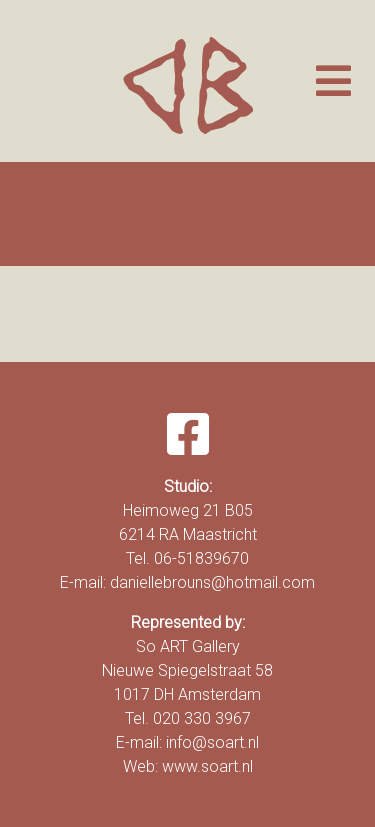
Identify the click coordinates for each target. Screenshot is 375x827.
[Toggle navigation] (333, 81)
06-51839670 (201, 558)
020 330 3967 (202, 718)
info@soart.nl (212, 742)
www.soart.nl (207, 766)
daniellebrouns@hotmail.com (212, 582)
